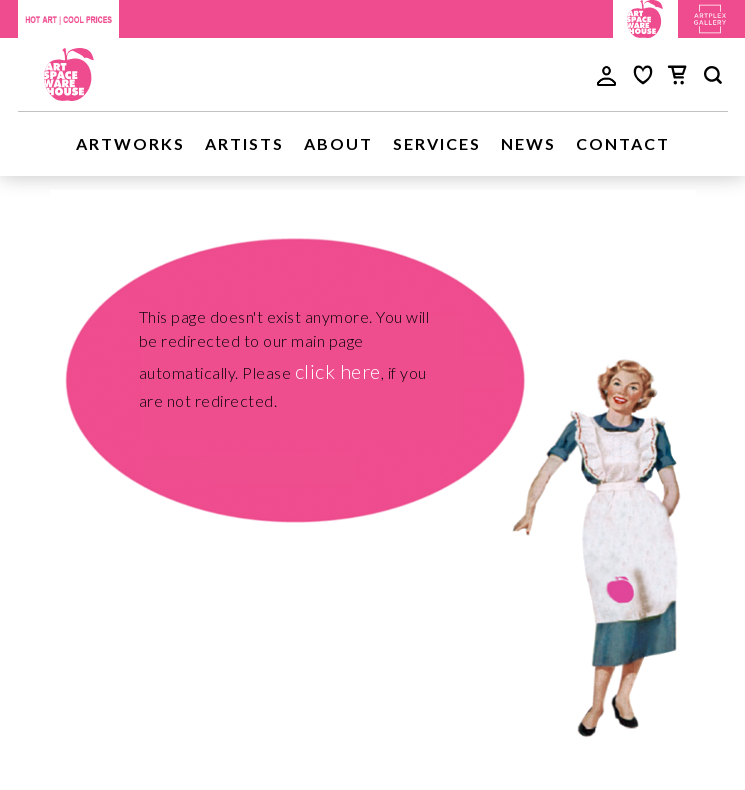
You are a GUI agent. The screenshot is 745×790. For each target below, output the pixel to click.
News (528, 143)
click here (338, 371)
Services (437, 143)
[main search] (713, 78)
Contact (623, 143)
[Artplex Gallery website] (710, 16)
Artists (244, 143)
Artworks (130, 143)
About (338, 143)
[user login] (606, 74)
